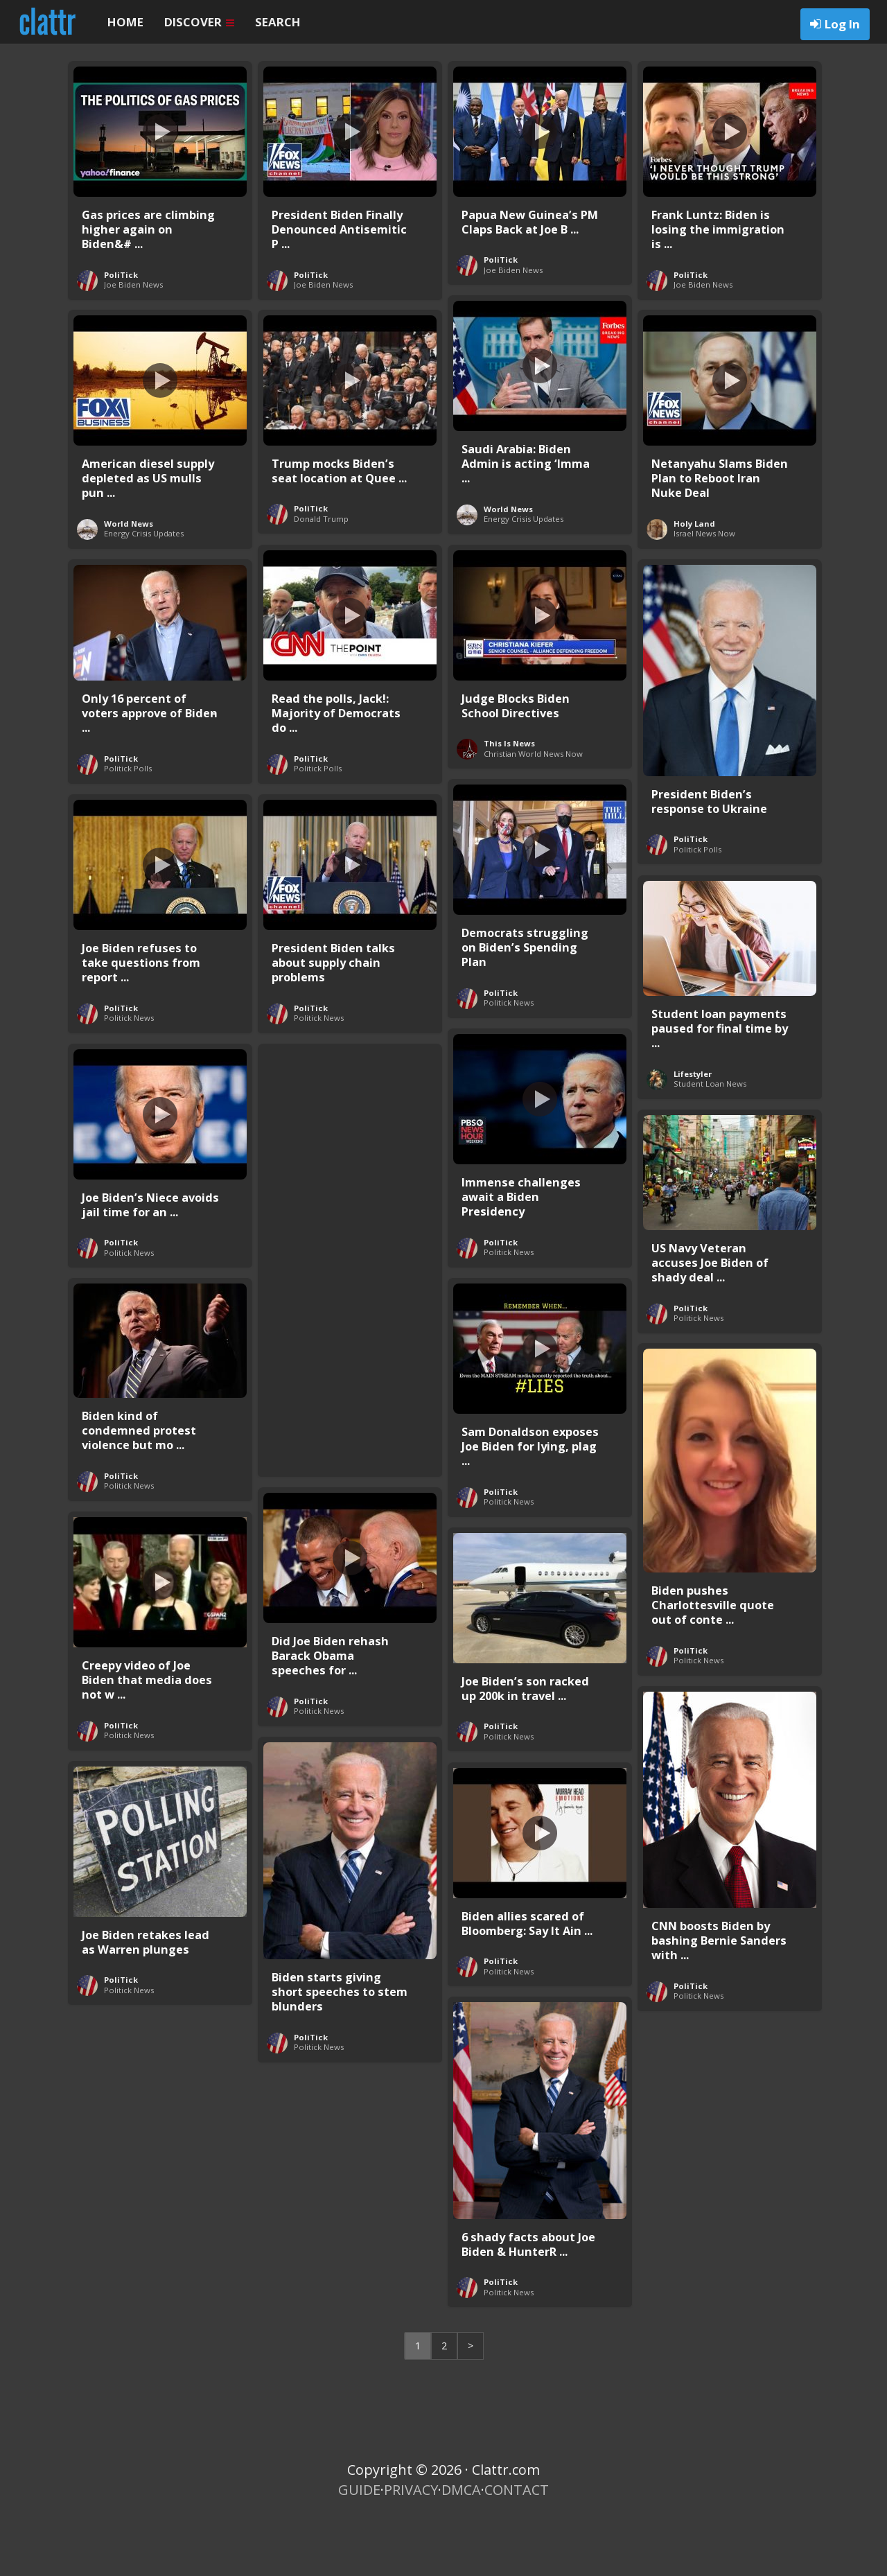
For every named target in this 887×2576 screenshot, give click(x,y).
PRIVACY (411, 2564)
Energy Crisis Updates (523, 593)
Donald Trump (321, 593)
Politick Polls (318, 843)
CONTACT (516, 2564)
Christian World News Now (533, 828)
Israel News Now (704, 608)
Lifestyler (693, 1149)
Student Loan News (710, 1158)
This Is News (509, 818)
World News (508, 584)
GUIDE (359, 2564)
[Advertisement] (350, 1332)
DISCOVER (199, 22)
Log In (842, 24)
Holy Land (694, 598)
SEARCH (278, 22)
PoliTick (121, 349)
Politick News (509, 1077)
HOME (125, 22)
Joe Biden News (133, 359)
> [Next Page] (470, 2420)
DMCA (461, 2564)
